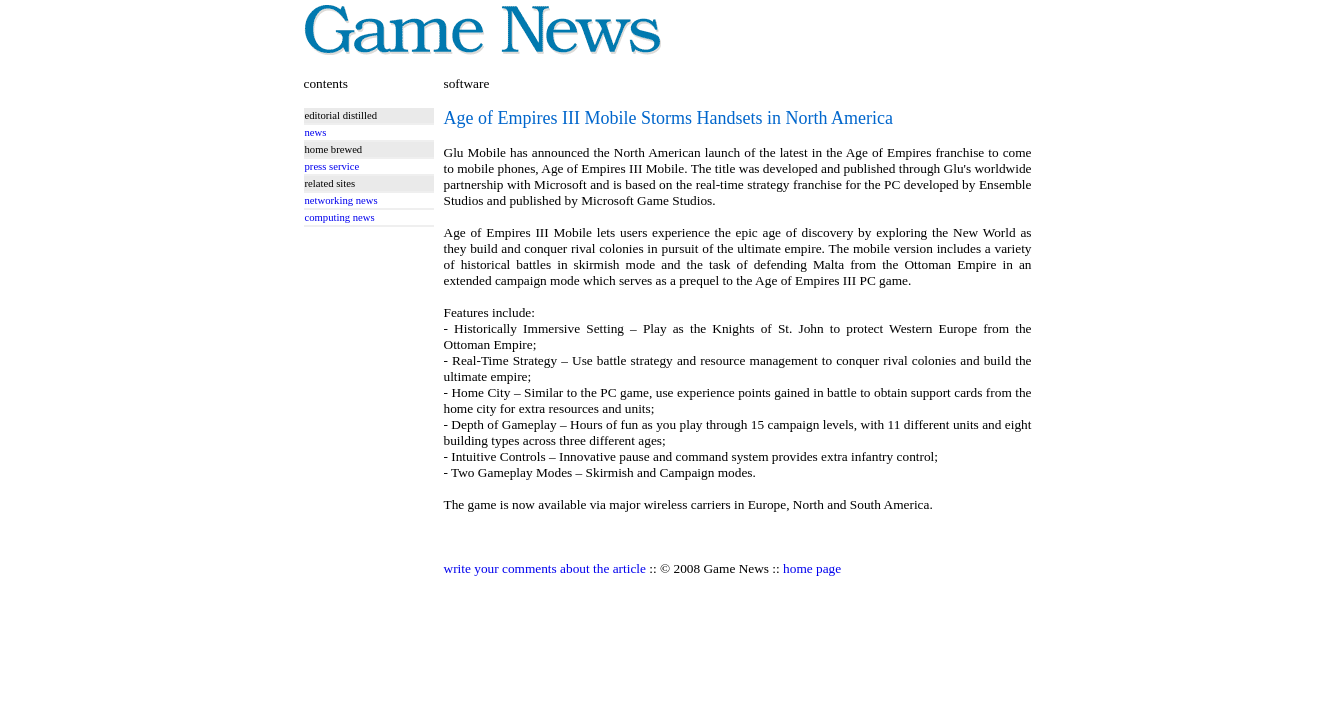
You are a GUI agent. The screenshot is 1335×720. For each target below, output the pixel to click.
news (316, 132)
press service (332, 166)
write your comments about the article (545, 568)
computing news (340, 217)
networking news (341, 200)
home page (812, 568)
